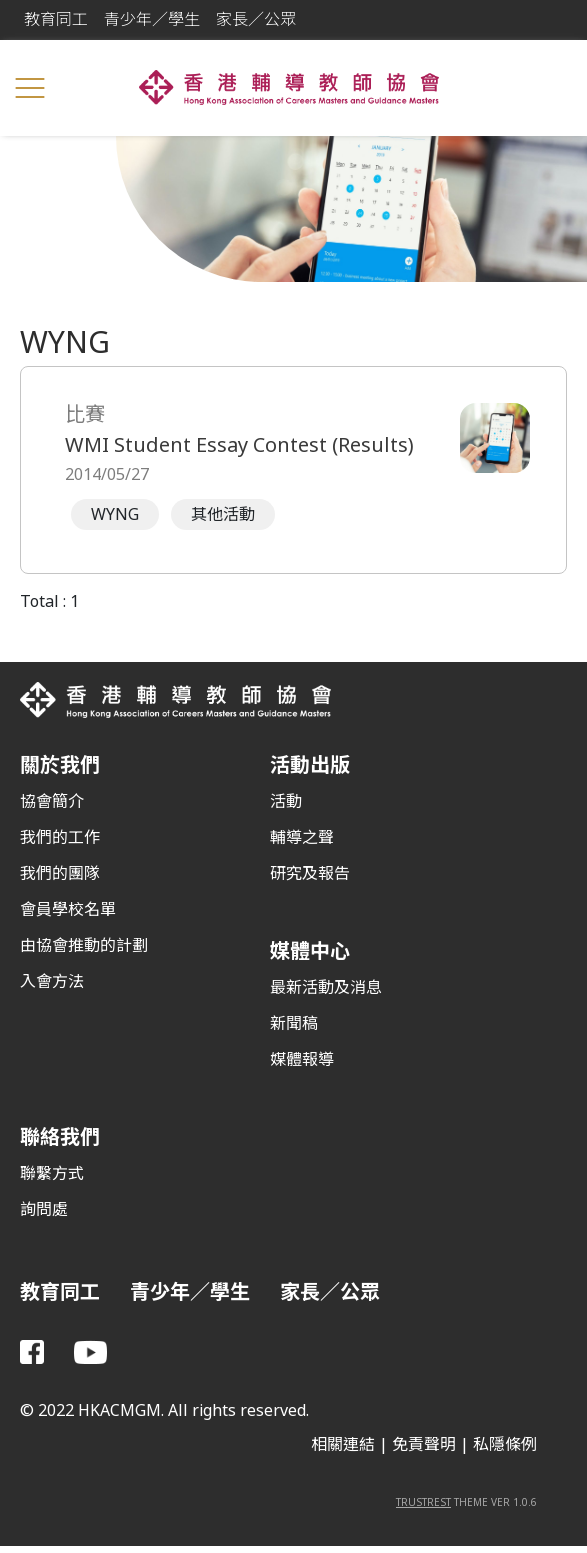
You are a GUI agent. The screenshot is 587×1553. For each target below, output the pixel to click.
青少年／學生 (152, 19)
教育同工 (56, 19)
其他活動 (223, 514)
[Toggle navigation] (30, 88)
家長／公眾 (256, 19)
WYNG (115, 514)
